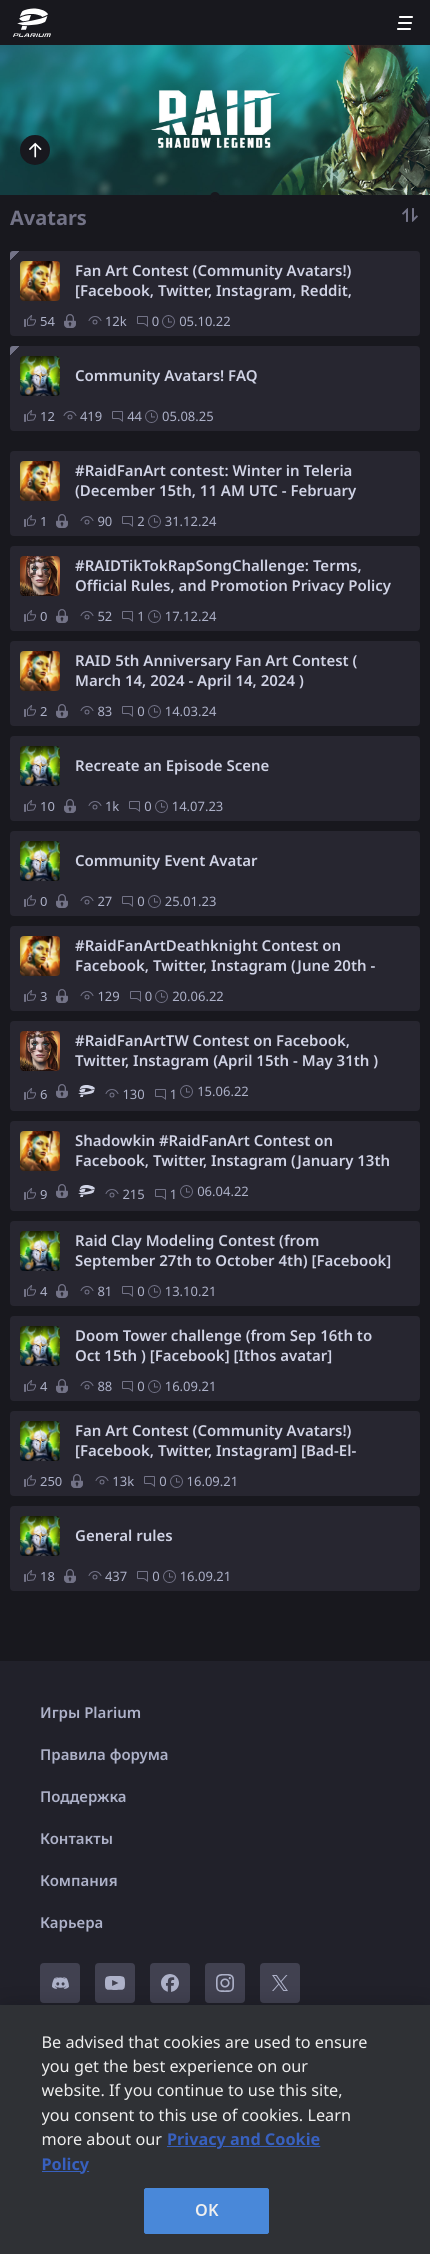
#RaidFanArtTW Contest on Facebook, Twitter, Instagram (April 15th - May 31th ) (226, 1051)
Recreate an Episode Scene (172, 766)
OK (207, 2210)
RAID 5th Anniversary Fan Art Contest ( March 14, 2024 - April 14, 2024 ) (216, 671)
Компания (79, 1881)
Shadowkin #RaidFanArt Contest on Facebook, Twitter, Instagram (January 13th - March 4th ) (232, 1151)
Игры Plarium (90, 1713)
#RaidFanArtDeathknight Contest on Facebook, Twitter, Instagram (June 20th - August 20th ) (225, 956)
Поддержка (83, 1797)
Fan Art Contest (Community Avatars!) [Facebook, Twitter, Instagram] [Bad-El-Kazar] (215, 1441)
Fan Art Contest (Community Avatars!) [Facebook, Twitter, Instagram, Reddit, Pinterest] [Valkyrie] (213, 281)
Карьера (71, 1923)
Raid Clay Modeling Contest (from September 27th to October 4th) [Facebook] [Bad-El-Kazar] (233, 1251)
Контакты (76, 1839)
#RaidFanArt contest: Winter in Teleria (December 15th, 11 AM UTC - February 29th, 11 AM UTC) (215, 481)
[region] (215, 2129)
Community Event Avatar (166, 861)
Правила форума (104, 1755)
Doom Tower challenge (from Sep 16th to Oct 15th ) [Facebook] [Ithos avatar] (223, 1346)
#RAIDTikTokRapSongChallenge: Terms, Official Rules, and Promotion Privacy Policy (233, 576)
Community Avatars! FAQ (166, 376)
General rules (124, 1536)
